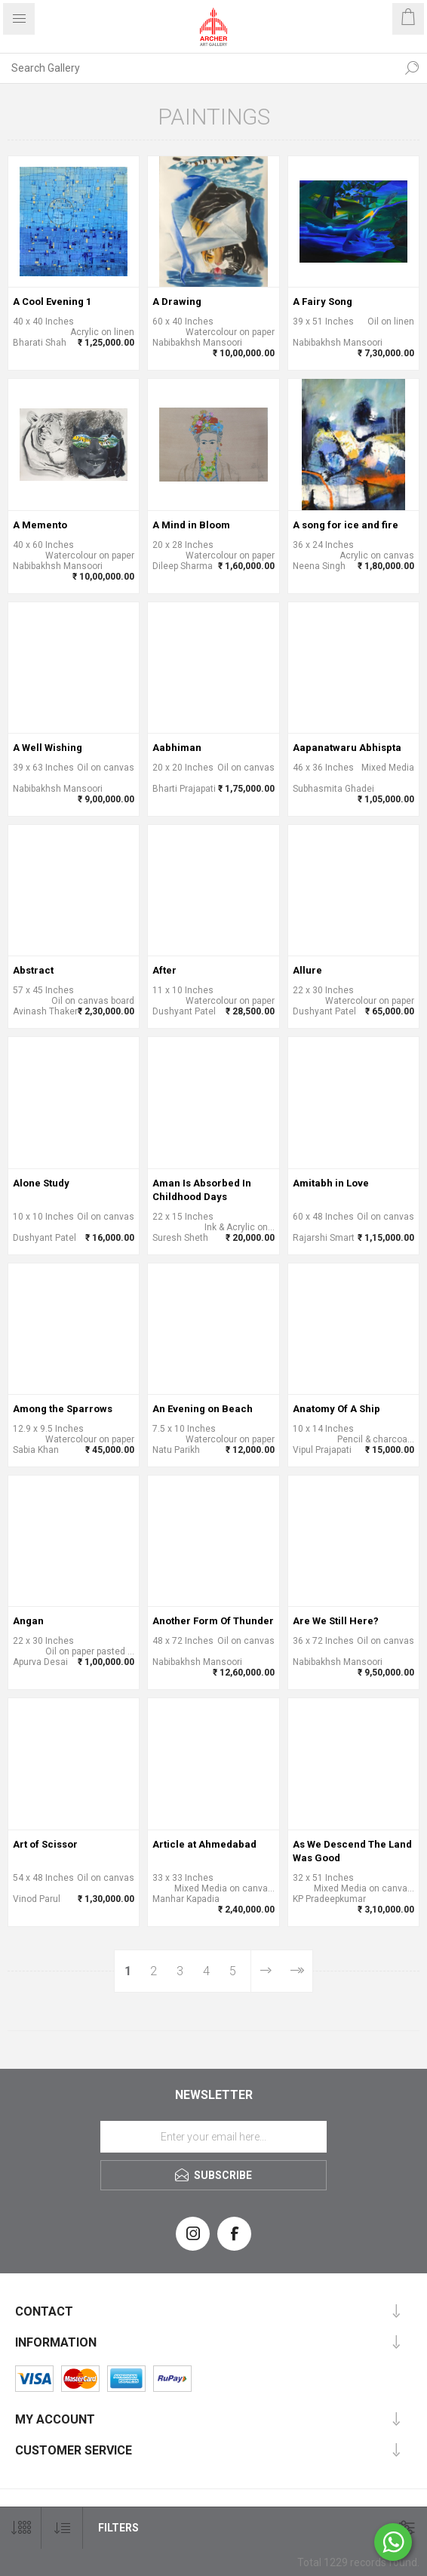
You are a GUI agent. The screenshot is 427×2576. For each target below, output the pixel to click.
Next (265, 1971)
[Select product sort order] (62, 2528)
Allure (307, 970)
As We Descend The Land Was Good (352, 1851)
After (164, 970)
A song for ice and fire (345, 525)
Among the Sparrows (62, 1408)
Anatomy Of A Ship (336, 1408)
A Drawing (176, 301)
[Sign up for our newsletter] (213, 2137)
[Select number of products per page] (20, 2528)
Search (412, 68)
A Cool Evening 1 (52, 301)
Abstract (33, 970)
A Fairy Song (322, 301)
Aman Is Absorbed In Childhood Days (201, 1189)
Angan (28, 1621)
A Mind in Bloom (191, 525)
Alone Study (41, 1183)
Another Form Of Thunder (213, 1621)
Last (296, 1971)
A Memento (40, 525)
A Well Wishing (47, 747)
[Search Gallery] (198, 68)
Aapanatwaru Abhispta (347, 747)
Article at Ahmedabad (204, 1844)
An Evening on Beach (202, 1408)
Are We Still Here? (336, 1621)
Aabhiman (176, 747)
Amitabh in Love (331, 1183)
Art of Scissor (45, 1844)
